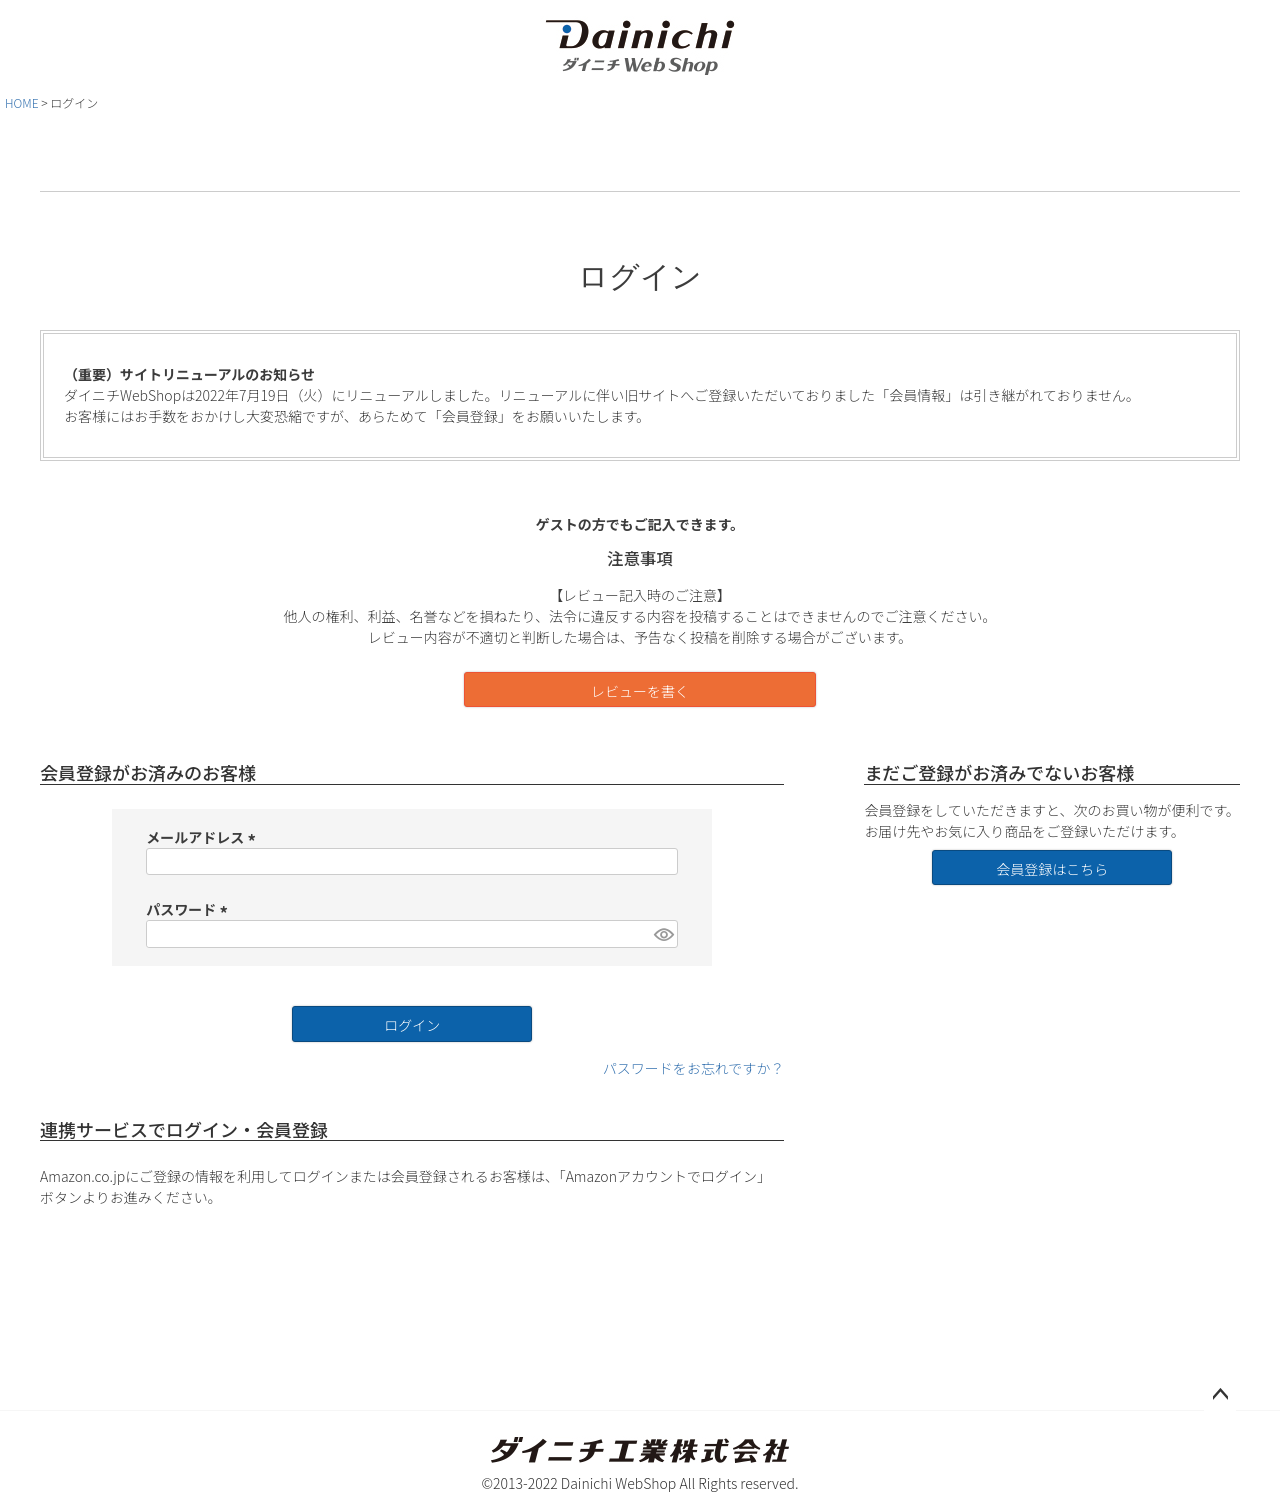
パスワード (189, 909)
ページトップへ (1220, 1395)
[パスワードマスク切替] (663, 934)
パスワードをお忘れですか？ (694, 1068)
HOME (22, 102)
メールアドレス (203, 837)
